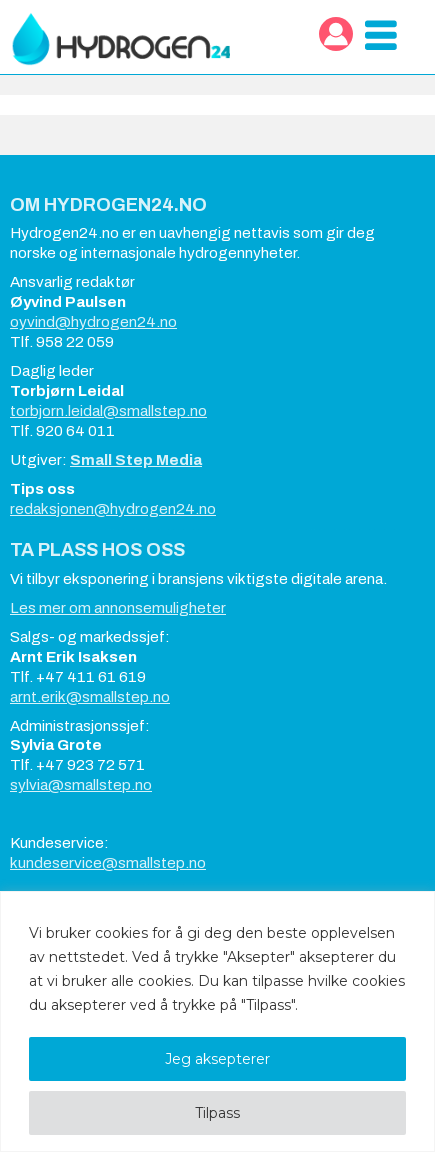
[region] (217, 1021)
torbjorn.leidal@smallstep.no (108, 411)
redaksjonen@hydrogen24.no (113, 509)
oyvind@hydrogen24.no (93, 322)
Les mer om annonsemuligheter (118, 608)
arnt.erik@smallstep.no (90, 697)
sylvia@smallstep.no (81, 785)
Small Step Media (136, 460)
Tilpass (217, 1113)
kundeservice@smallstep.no (108, 863)
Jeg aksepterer (217, 1059)
